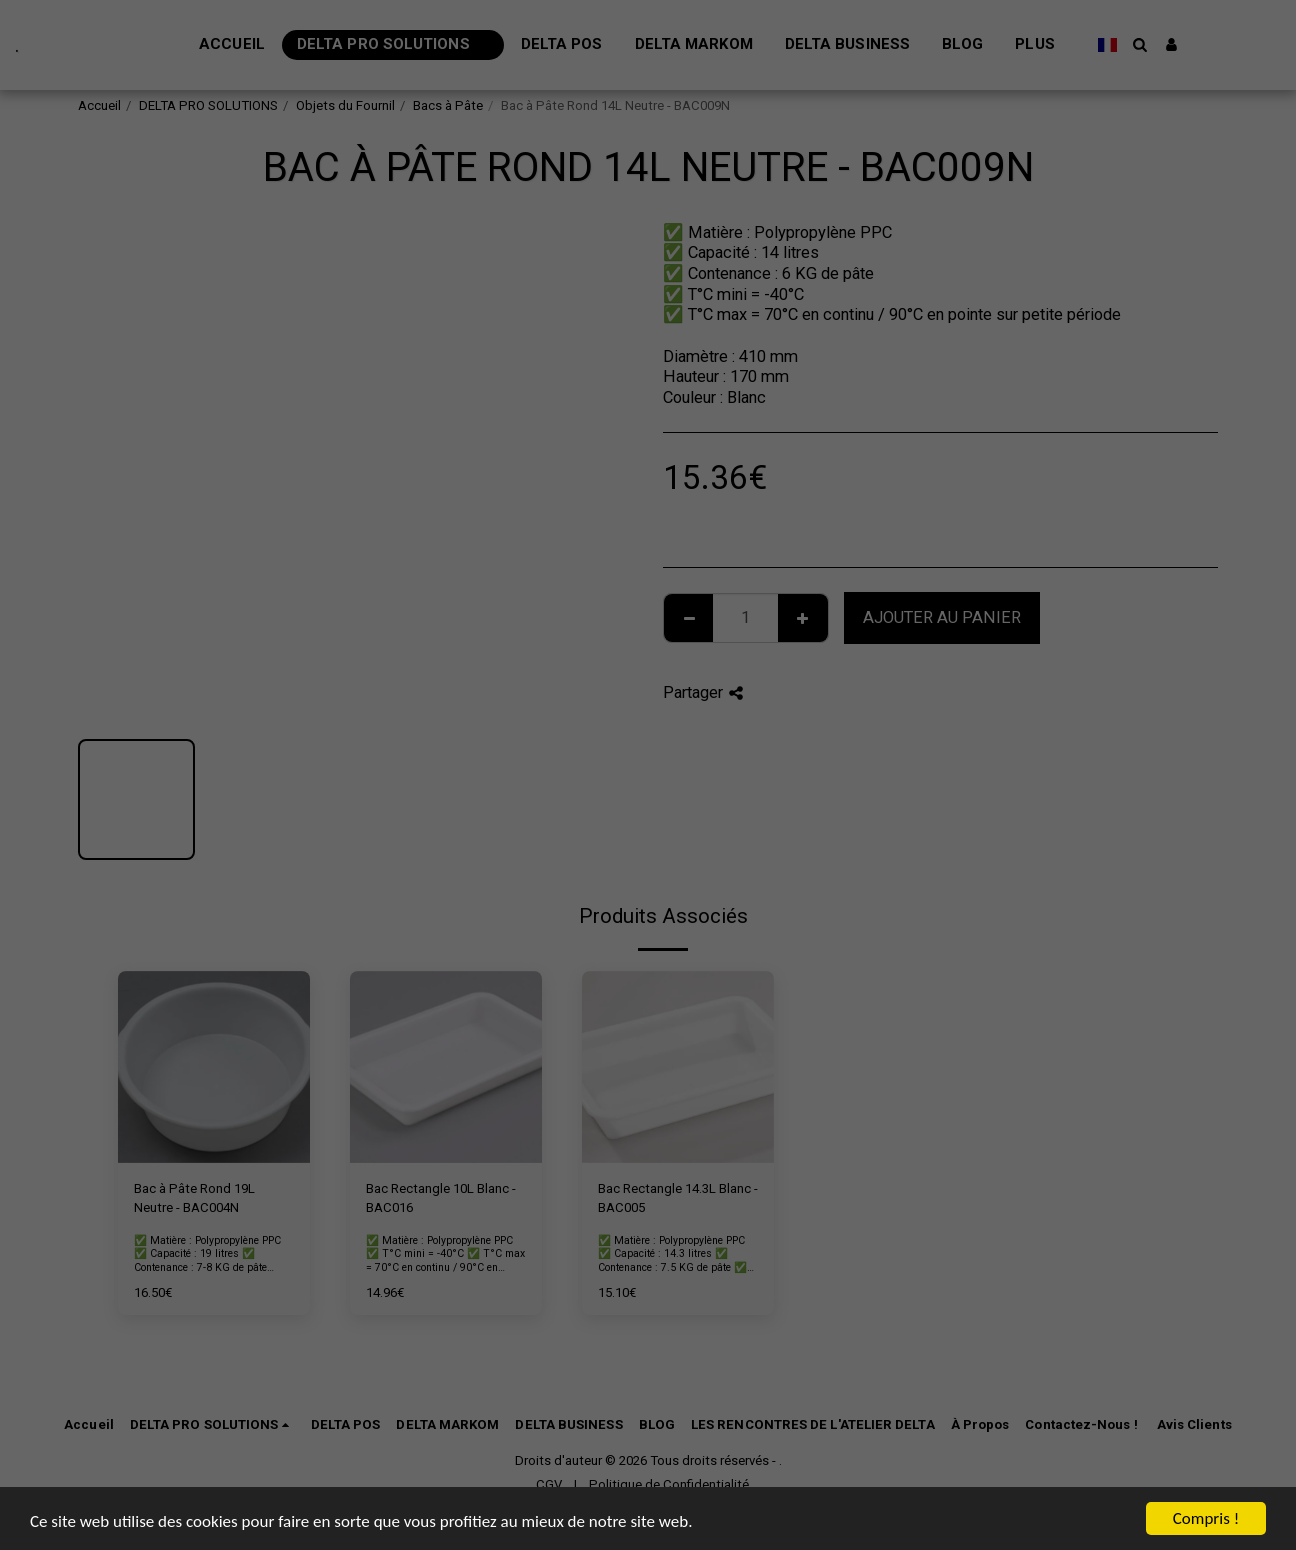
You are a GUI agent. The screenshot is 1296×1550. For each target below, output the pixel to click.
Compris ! (1206, 1518)
